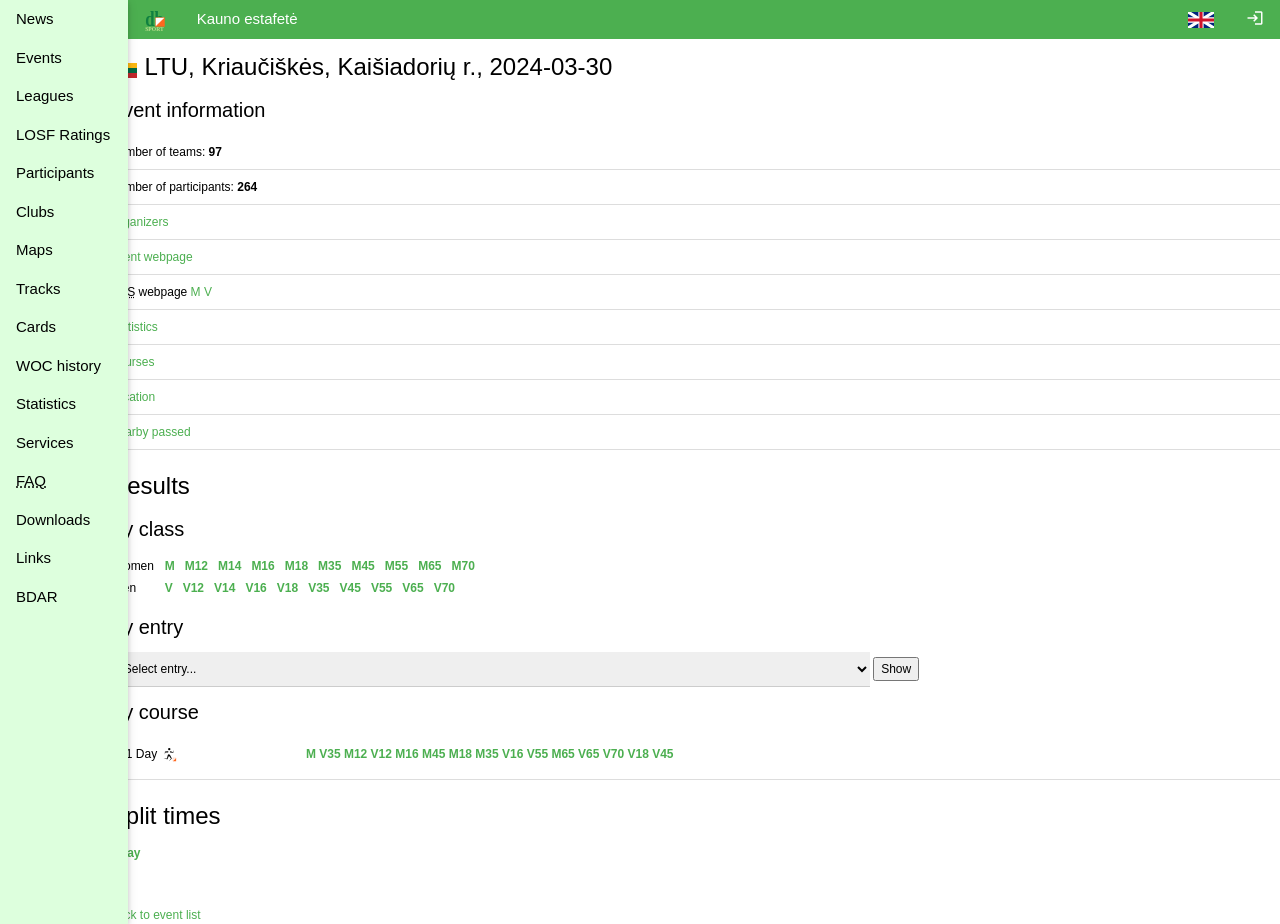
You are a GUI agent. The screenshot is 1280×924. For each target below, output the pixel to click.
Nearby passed (184, 432)
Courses (166, 362)
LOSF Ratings (63, 134)
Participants (55, 172)
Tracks (38, 288)
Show (930, 669)
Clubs (35, 211)
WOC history (58, 365)
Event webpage (185, 257)
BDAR (37, 596)
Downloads (53, 519)
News (35, 18)
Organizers (173, 222)
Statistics (46, 403)
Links (33, 557)
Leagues (45, 95)
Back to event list (189, 915)
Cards (36, 326)
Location (166, 397)
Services (45, 442)
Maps (34, 249)
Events (39, 57)
